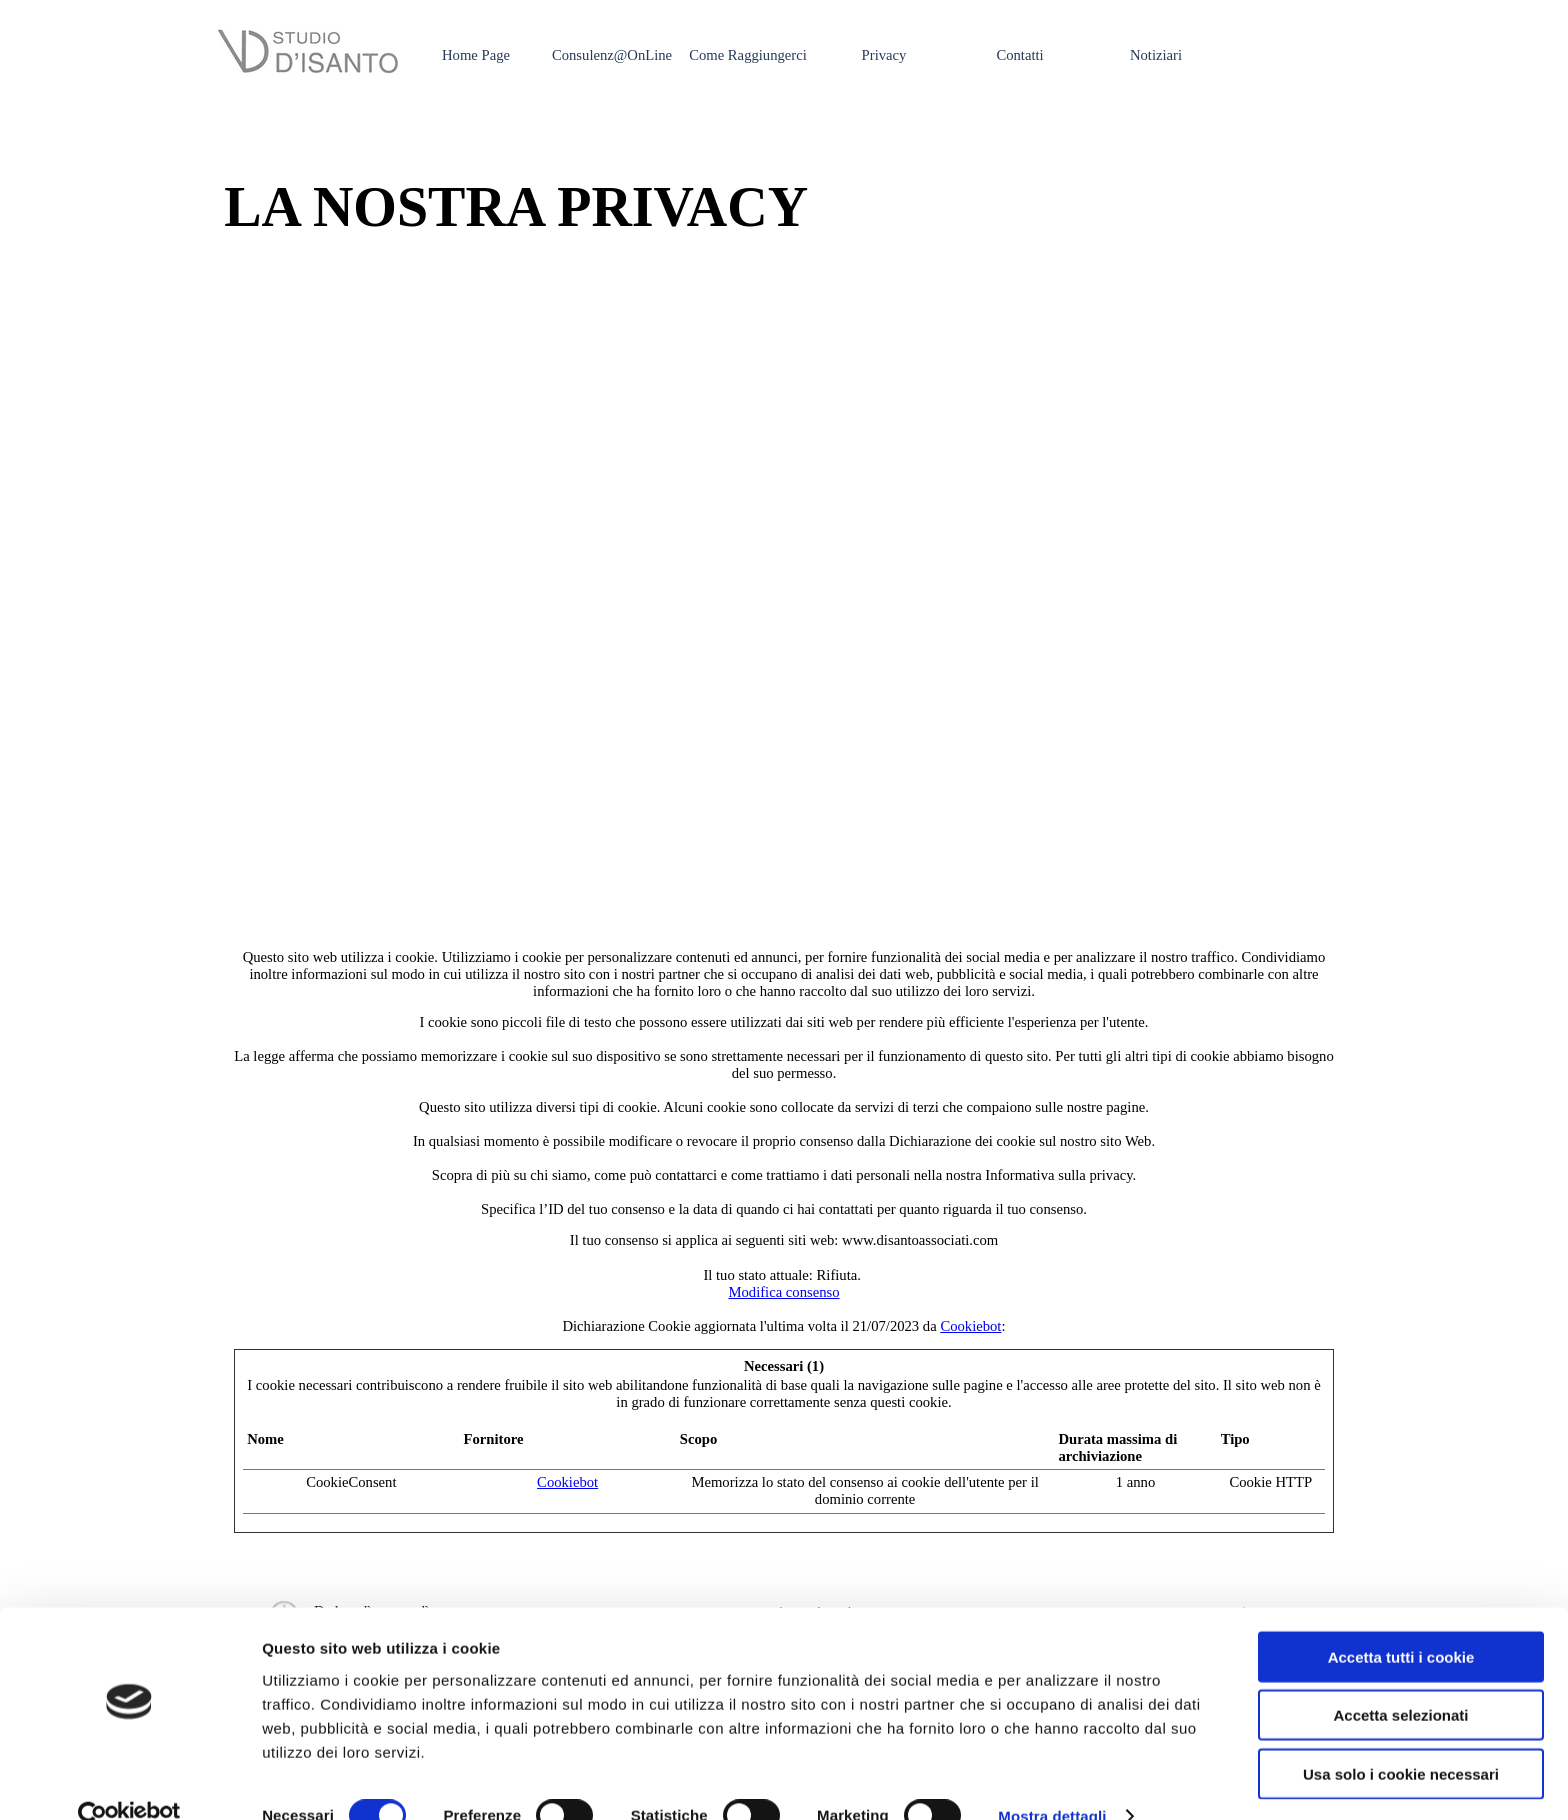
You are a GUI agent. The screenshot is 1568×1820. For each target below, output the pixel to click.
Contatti (1019, 55)
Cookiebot (970, 1326)
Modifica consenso (783, 1292)
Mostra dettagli (1052, 1780)
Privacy (884, 55)
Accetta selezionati (1400, 1679)
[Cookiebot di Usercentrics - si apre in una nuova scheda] (129, 1781)
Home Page (476, 55)
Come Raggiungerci (748, 55)
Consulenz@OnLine (612, 55)
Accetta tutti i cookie (1401, 1620)
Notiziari (1156, 55)
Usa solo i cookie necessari (1401, 1737)
